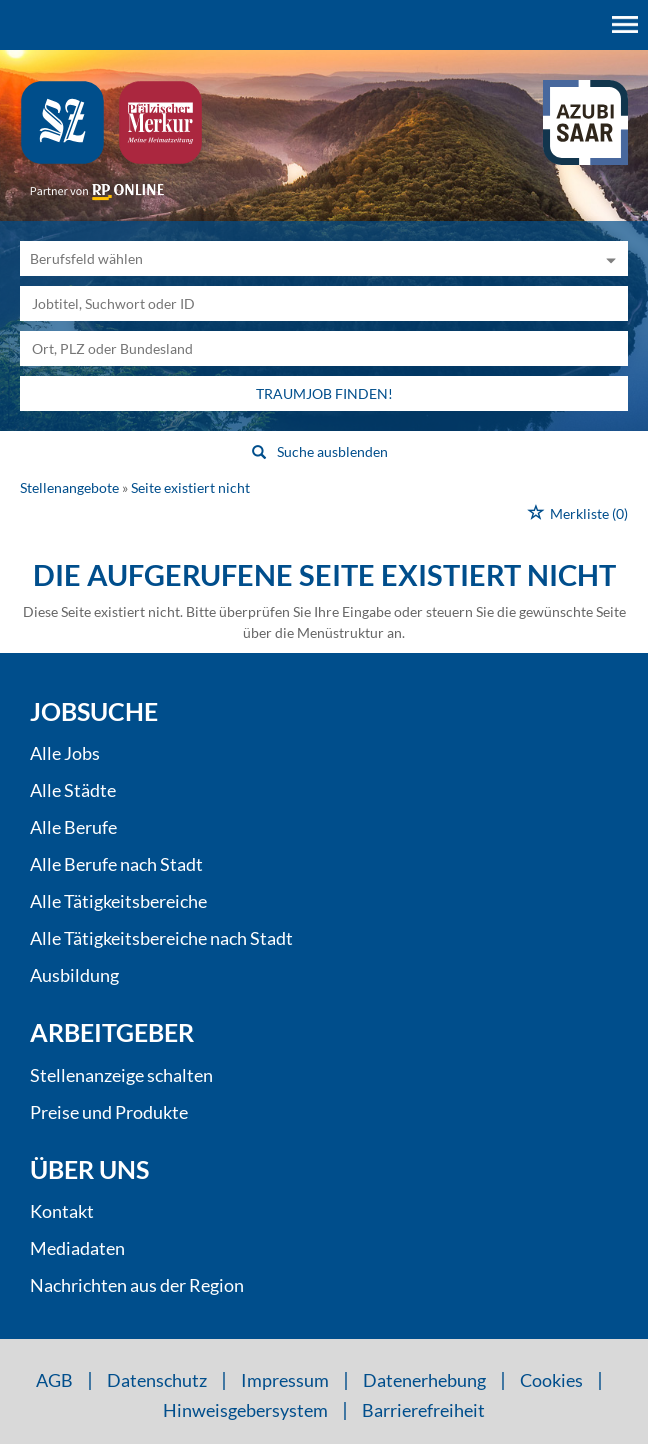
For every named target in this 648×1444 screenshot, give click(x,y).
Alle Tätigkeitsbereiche (118, 901)
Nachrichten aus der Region (137, 1285)
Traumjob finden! (324, 393)
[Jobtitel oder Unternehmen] (324, 303)
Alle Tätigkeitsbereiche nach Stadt (161, 938)
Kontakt (62, 1211)
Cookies (551, 1380)
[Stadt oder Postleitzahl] (324, 348)
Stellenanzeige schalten (121, 1075)
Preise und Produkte (109, 1112)
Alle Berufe (73, 827)
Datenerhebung (424, 1380)
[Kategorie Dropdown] (608, 258)
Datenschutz (157, 1380)
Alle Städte (73, 790)
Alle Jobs (65, 753)
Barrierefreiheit (423, 1410)
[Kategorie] (304, 258)
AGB (54, 1380)
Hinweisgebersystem (245, 1410)
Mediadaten (77, 1248)
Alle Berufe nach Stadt (116, 864)
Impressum (285, 1380)
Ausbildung (74, 975)
